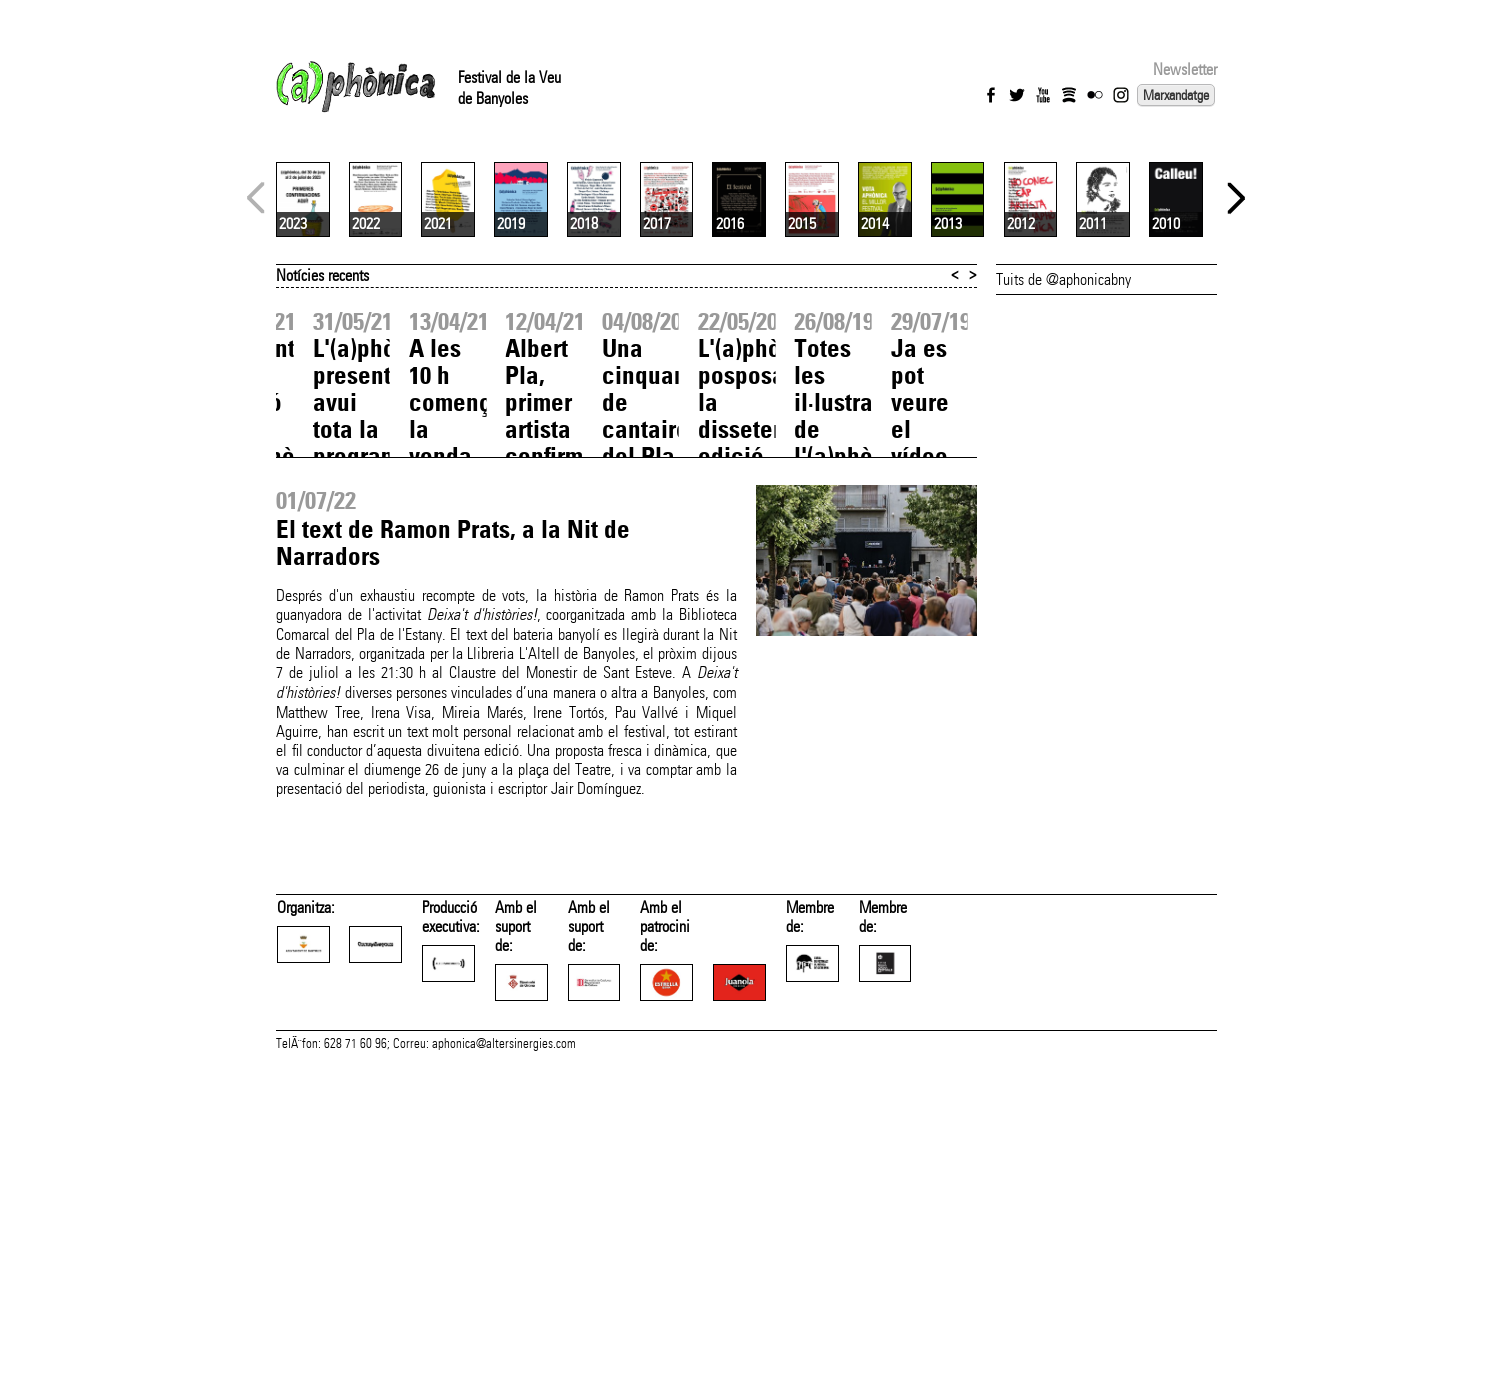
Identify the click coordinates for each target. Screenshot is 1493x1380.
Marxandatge (1176, 95)
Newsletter (1185, 69)
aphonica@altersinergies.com (504, 1358)
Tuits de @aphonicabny (1063, 516)
